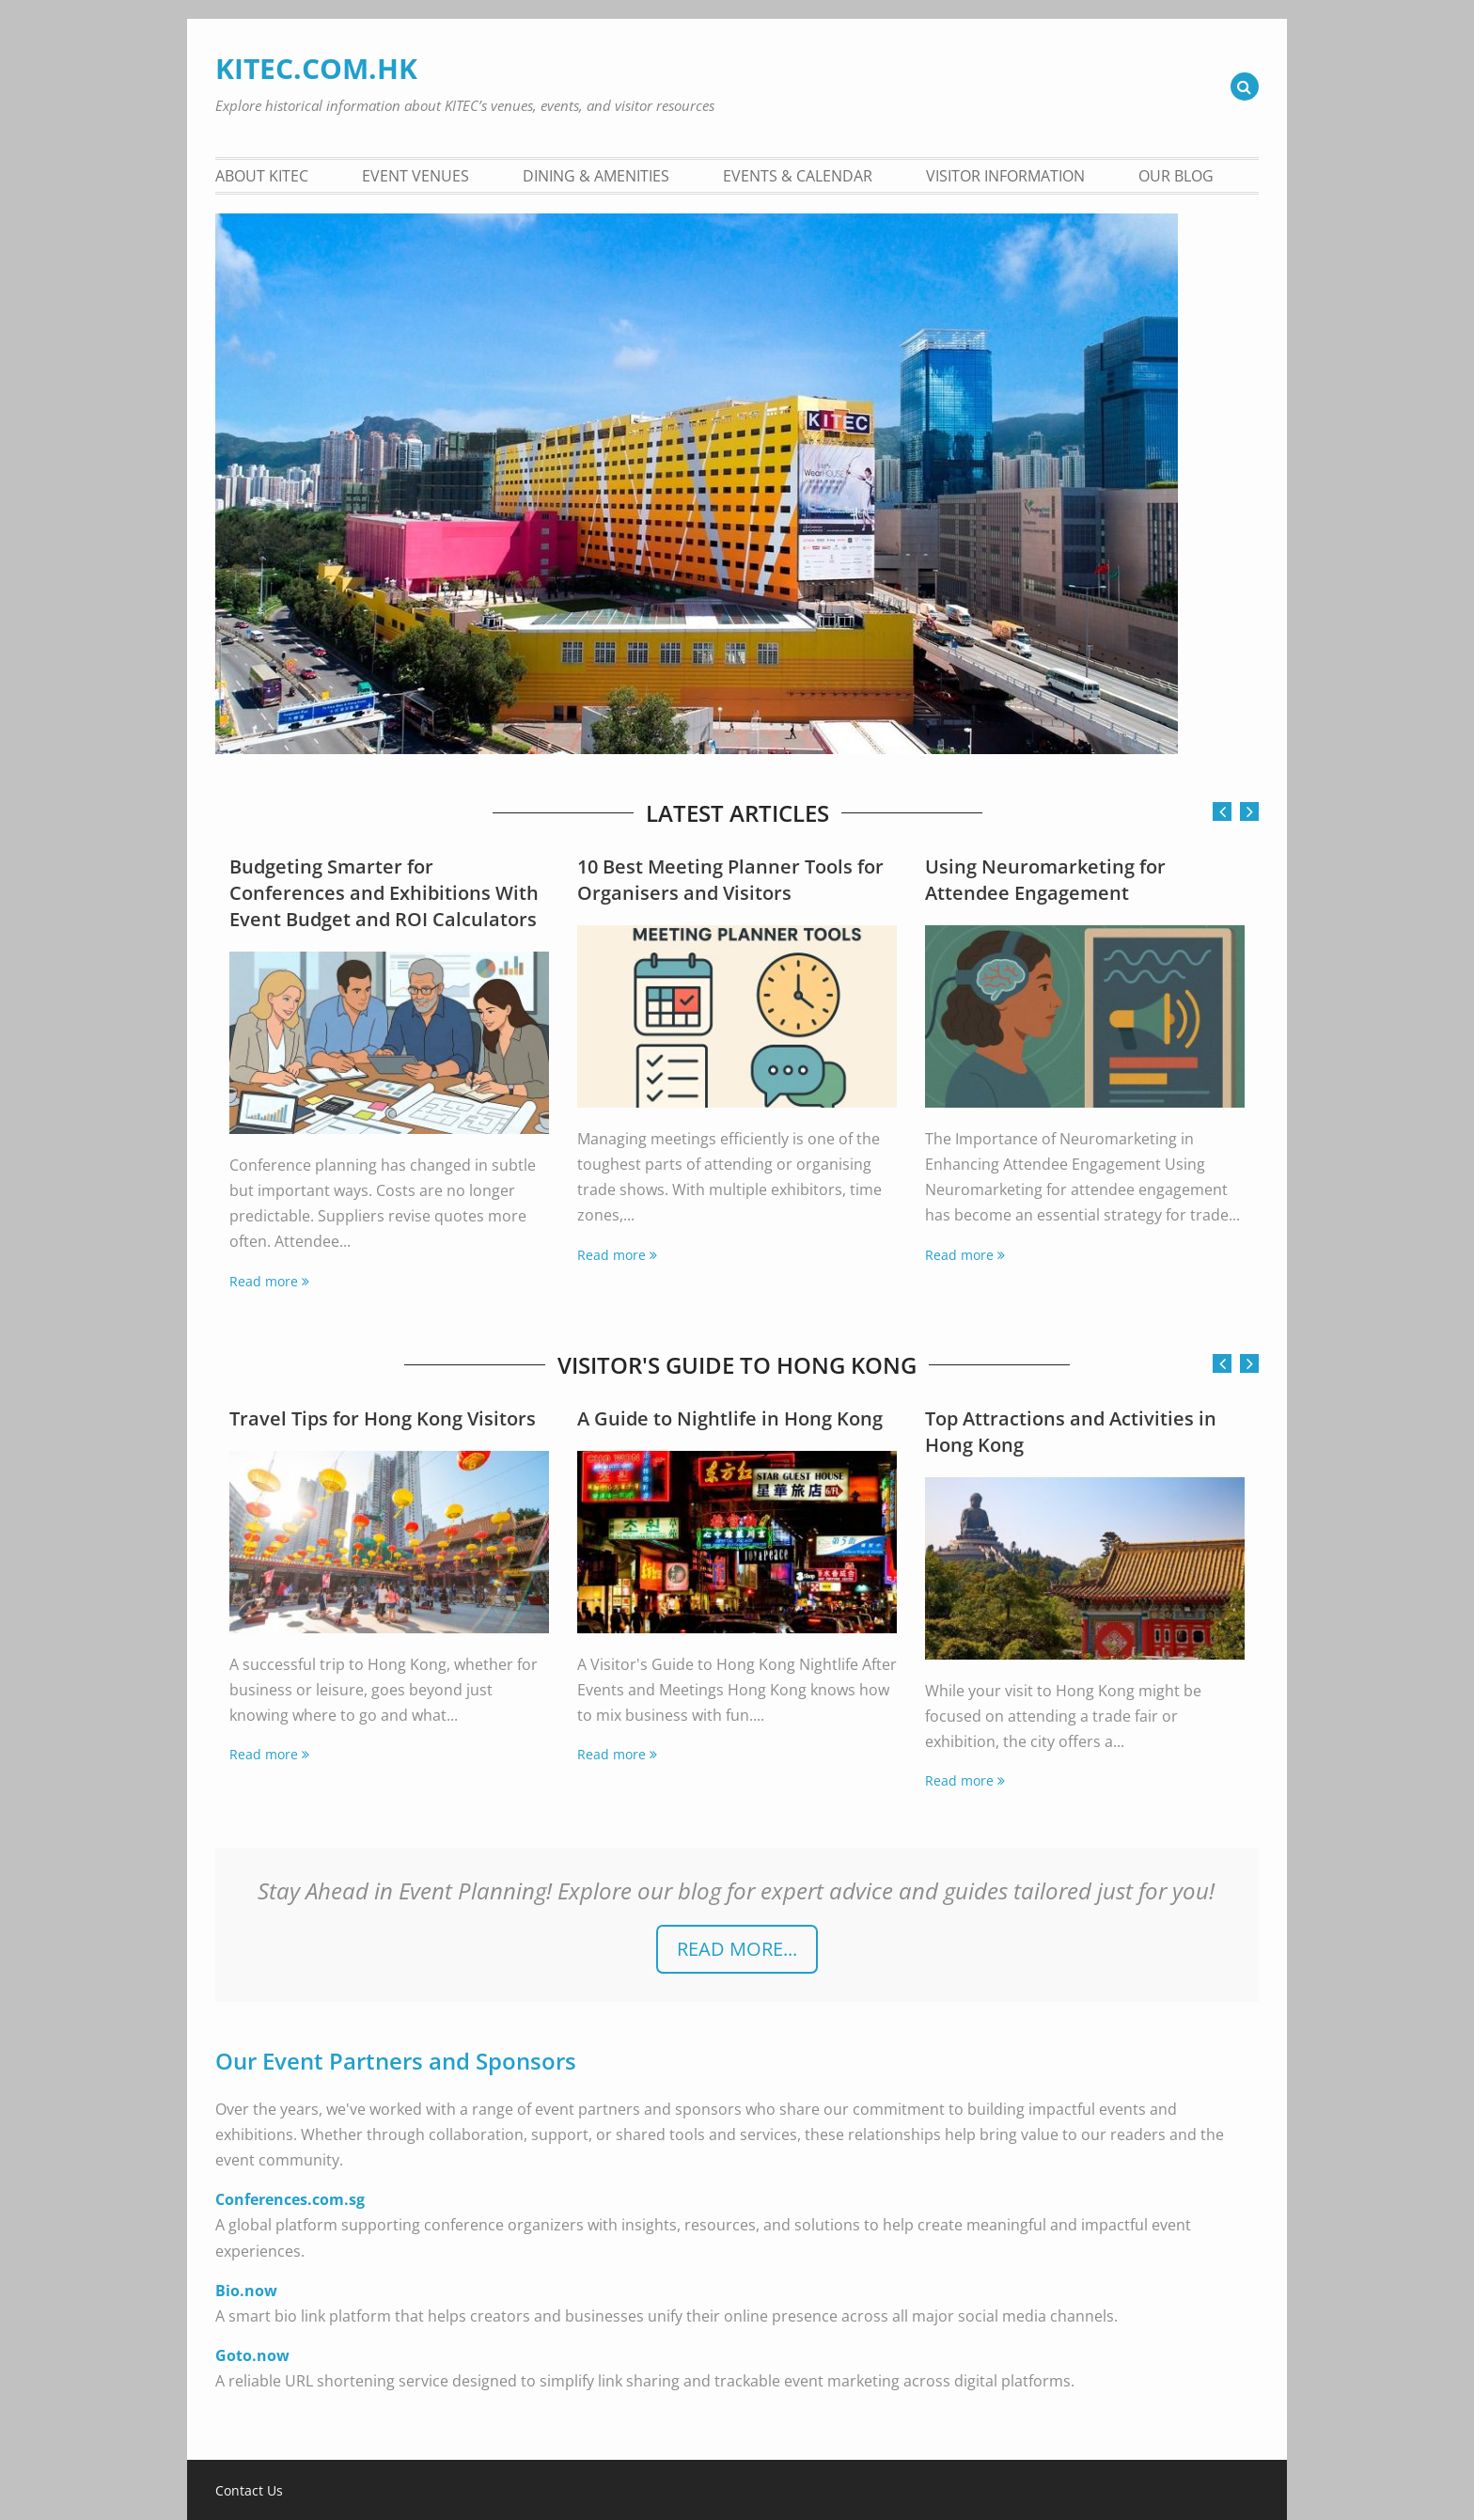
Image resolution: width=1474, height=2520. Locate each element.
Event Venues (415, 175)
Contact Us (249, 2490)
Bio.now (246, 2290)
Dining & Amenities (596, 175)
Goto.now (252, 2355)
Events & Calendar (797, 175)
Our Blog (1176, 175)
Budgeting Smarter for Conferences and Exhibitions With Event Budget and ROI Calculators (384, 893)
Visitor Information (1005, 175)
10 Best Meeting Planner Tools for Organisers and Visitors (730, 880)
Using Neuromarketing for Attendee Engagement (1045, 880)
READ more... (737, 1948)
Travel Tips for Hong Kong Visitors (382, 1418)
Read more (263, 1281)
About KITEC (261, 175)
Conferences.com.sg (290, 2199)
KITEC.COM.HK (316, 68)
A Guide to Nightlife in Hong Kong (730, 1418)
